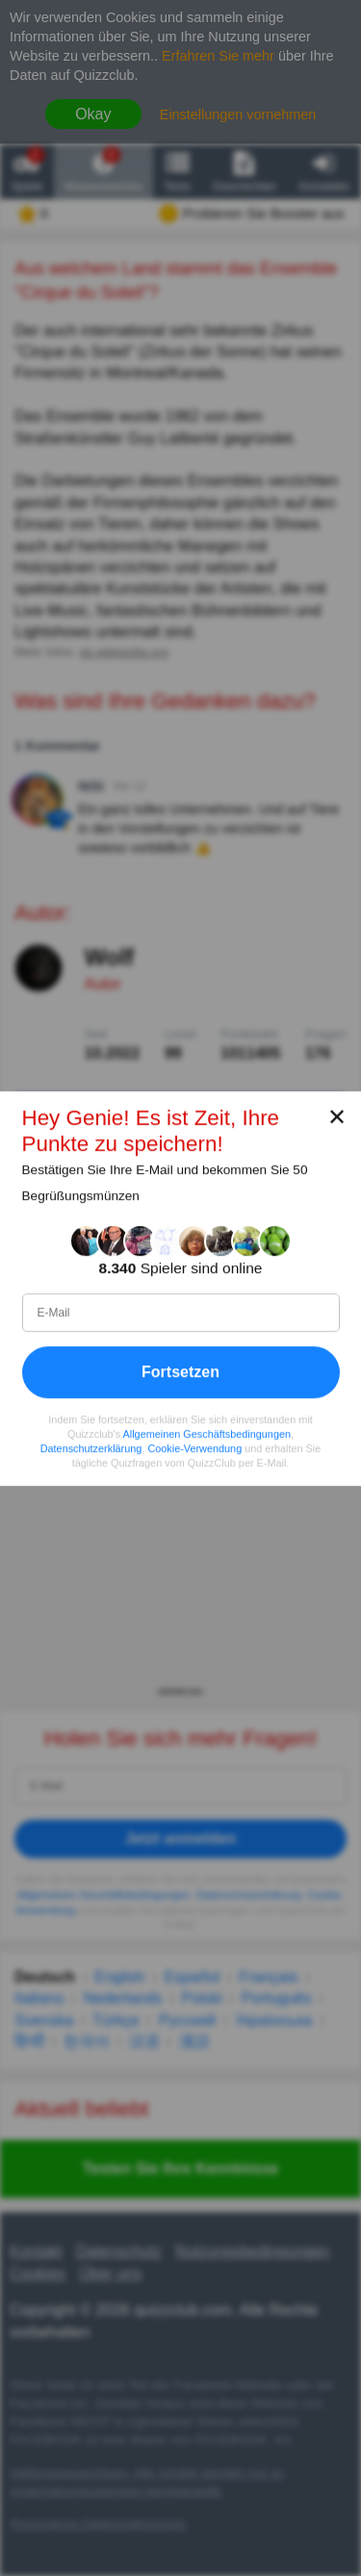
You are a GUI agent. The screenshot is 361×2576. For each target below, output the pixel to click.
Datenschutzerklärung (91, 1448)
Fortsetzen (180, 1371)
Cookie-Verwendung (194, 1448)
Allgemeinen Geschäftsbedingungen (207, 1434)
